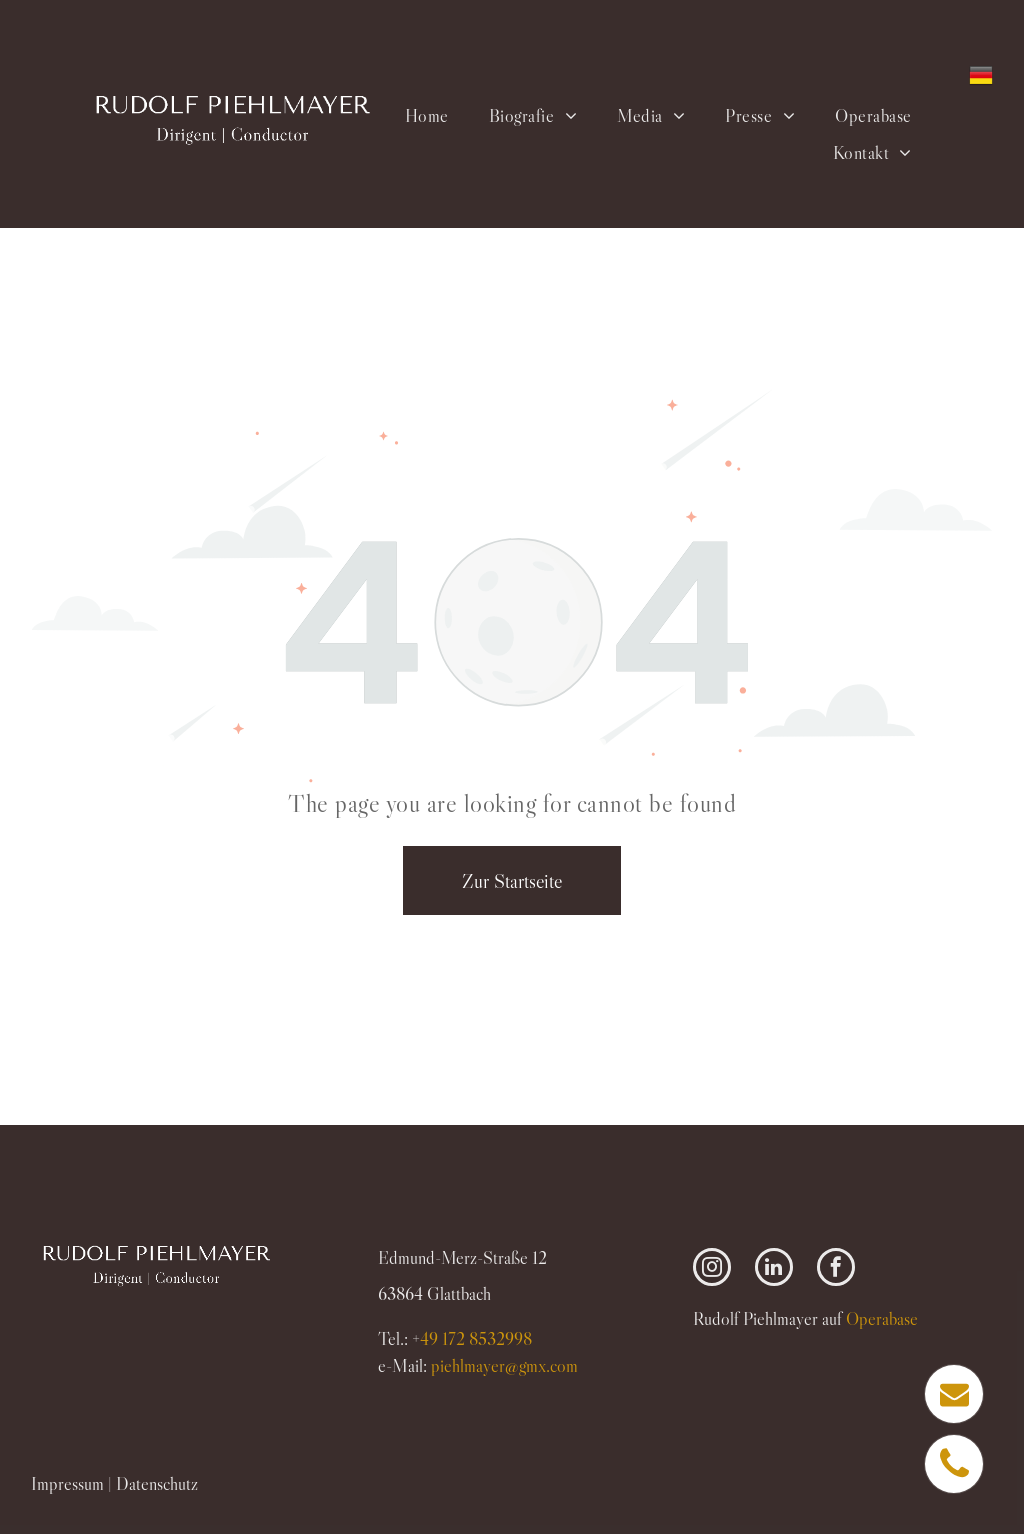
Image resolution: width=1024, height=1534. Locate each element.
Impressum (67, 1484)
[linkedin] (774, 1269)
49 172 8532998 (476, 1339)
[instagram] (712, 1269)
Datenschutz (157, 1484)
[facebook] (836, 1269)
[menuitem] (426, 115)
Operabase (882, 1319)
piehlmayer (504, 1366)
